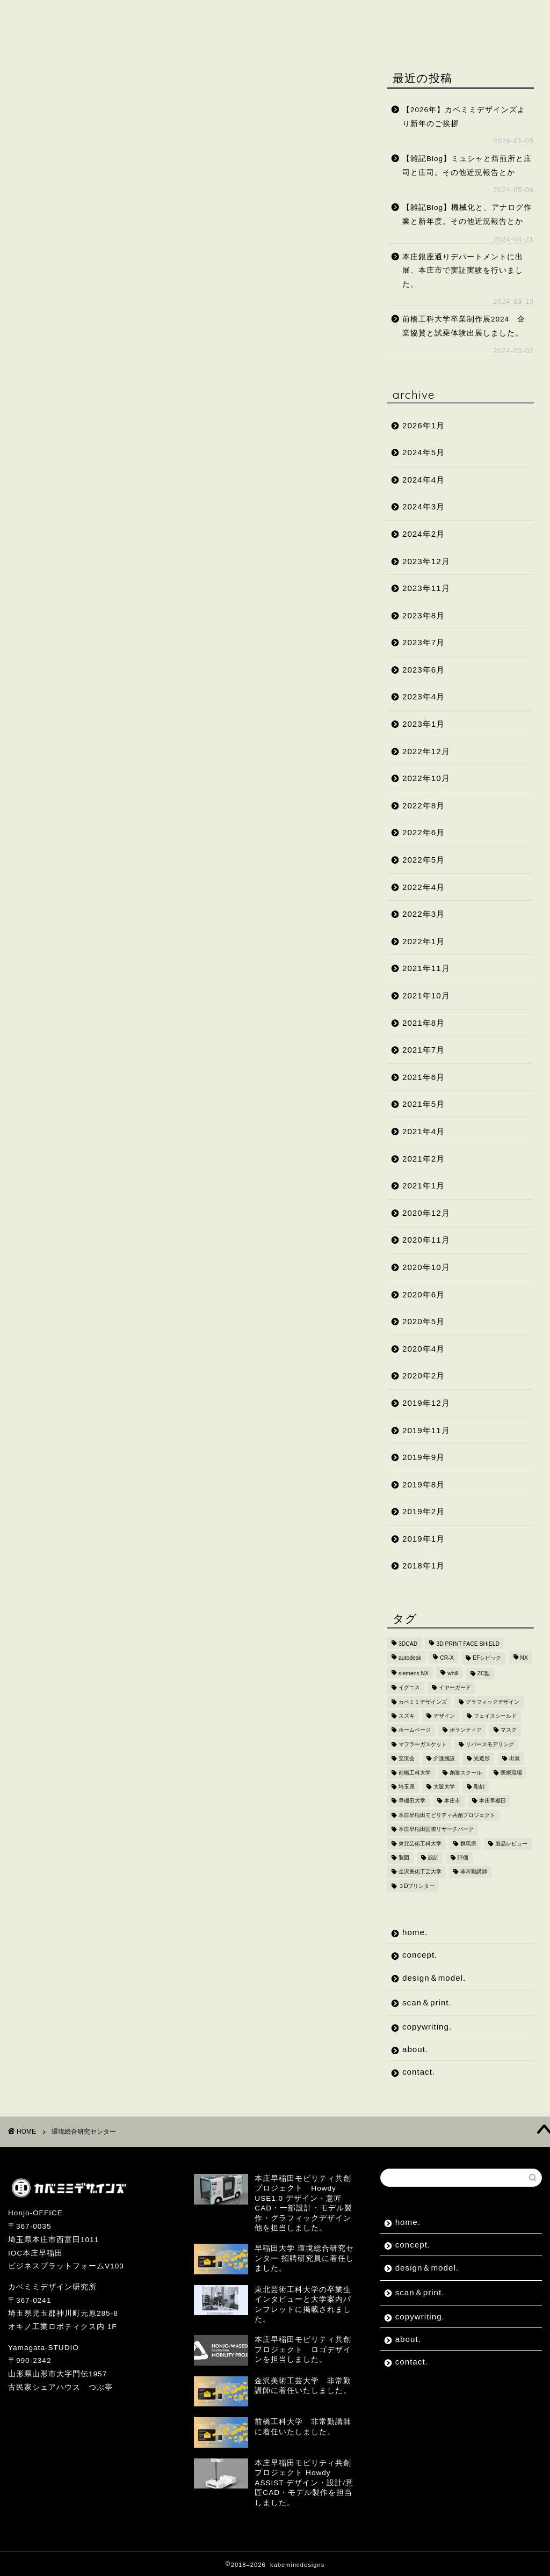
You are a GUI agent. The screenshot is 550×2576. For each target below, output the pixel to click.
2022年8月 (423, 805)
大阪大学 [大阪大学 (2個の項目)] (444, 1787)
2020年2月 (423, 1375)
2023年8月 (423, 615)
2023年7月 (423, 642)
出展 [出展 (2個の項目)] (514, 1759)
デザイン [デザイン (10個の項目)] (444, 1716)
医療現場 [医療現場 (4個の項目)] (511, 1773)
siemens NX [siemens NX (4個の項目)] (414, 1673)
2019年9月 (423, 1457)
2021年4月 (423, 1131)
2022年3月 (423, 913)
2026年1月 (423, 425)
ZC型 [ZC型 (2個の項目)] (483, 1673)
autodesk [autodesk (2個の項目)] (410, 1658)
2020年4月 (423, 1348)
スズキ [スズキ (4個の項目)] (407, 1716)
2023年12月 (426, 561)
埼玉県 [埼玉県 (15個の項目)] (407, 1787)
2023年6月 (423, 669)
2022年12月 (426, 751)
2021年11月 (426, 968)
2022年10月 (426, 778)
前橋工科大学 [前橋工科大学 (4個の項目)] (415, 1773)
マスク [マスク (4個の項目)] (509, 1730)
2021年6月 (423, 1077)
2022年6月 (423, 832)
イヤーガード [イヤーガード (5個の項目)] (455, 1688)
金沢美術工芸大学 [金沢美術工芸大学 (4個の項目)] (420, 1872)
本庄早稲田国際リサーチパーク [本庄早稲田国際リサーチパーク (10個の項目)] (436, 1830)
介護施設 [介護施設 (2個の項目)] (444, 1759)
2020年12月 (426, 1212)
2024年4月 (423, 479)
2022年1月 (423, 941)
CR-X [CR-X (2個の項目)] (446, 1658)
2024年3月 (423, 506)
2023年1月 (423, 723)
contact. (103, 36)
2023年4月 (423, 696)
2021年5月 (423, 1103)
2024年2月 (423, 533)
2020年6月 (423, 1294)
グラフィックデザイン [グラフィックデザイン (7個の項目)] (492, 1702)
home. (39, 15)
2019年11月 (426, 1430)
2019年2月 (423, 1511)
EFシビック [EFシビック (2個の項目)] (487, 1658)
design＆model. (189, 15)
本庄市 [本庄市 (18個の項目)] (452, 1801)
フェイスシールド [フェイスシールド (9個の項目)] (495, 1716)
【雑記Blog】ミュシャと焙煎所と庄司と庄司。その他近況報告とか (467, 166)
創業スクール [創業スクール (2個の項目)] (466, 1773)
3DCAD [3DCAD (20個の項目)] (408, 1644)
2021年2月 (423, 1158)
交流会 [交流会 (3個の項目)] (407, 1759)
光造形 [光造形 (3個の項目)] (482, 1759)
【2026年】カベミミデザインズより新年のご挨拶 (463, 117)
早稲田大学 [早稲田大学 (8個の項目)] (412, 1801)
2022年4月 (423, 887)
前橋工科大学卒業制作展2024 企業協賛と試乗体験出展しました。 (463, 326)
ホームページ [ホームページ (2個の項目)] (415, 1730)
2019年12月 (426, 1402)
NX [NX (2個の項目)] (524, 1658)
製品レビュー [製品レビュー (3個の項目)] (511, 1844)
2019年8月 (423, 1484)
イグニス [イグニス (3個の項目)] (409, 1688)
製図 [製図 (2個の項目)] (404, 1857)
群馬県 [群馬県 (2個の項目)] (468, 1844)
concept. (103, 15)
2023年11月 (426, 588)
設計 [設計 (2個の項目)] (433, 1857)
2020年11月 (426, 1239)
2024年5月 (423, 452)
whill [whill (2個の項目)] (452, 1673)
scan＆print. (284, 15)
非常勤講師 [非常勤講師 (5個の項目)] (473, 1872)
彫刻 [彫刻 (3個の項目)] (479, 1787)
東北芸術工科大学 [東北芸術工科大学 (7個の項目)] (420, 1844)
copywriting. (371, 15)
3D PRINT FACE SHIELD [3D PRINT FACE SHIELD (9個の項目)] (468, 1644)
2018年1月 (423, 1565)
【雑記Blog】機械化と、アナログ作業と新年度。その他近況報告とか (467, 214)
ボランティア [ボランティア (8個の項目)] (466, 1730)
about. (40, 36)
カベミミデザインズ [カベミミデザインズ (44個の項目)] (423, 1702)
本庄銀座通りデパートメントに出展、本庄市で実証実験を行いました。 (462, 270)
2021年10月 (426, 995)
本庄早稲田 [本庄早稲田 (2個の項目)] (492, 1801)
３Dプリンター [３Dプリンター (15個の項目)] (417, 1886)
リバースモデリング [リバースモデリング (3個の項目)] (490, 1744)
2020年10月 (426, 1267)
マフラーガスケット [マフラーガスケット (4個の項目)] (423, 1744)
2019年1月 (423, 1538)
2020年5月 (423, 1321)
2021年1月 (423, 1185)
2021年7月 (423, 1049)
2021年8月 (423, 1022)
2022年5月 (423, 859)
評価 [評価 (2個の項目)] (463, 1857)
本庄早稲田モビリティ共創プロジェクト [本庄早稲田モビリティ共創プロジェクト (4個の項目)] (447, 1815)
